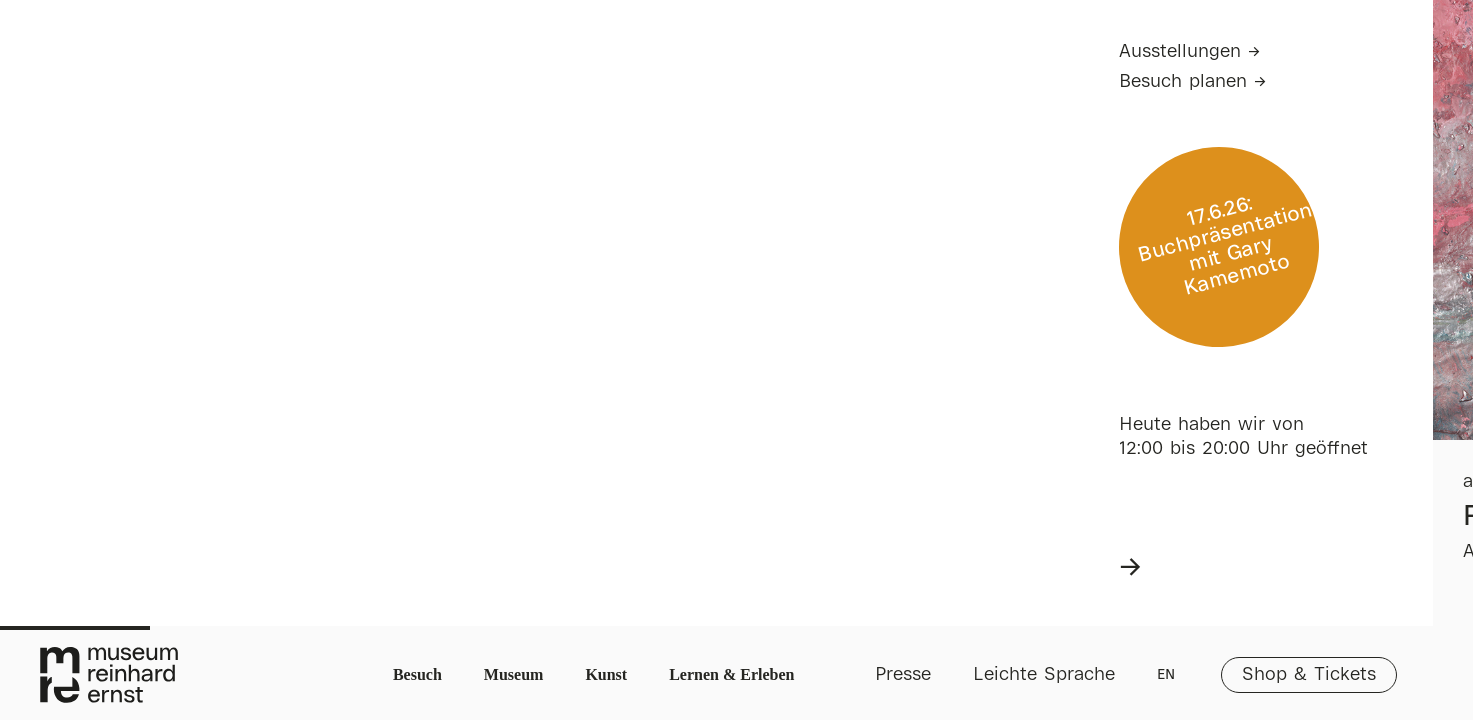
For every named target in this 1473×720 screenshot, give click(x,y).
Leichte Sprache (1044, 675)
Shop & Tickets (1309, 675)
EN (1166, 675)
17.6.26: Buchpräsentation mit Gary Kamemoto (1225, 246)
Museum (514, 674)
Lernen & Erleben (731, 674)
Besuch (417, 674)
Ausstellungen (1180, 52)
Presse (903, 675)
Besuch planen (1183, 82)
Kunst (606, 674)
